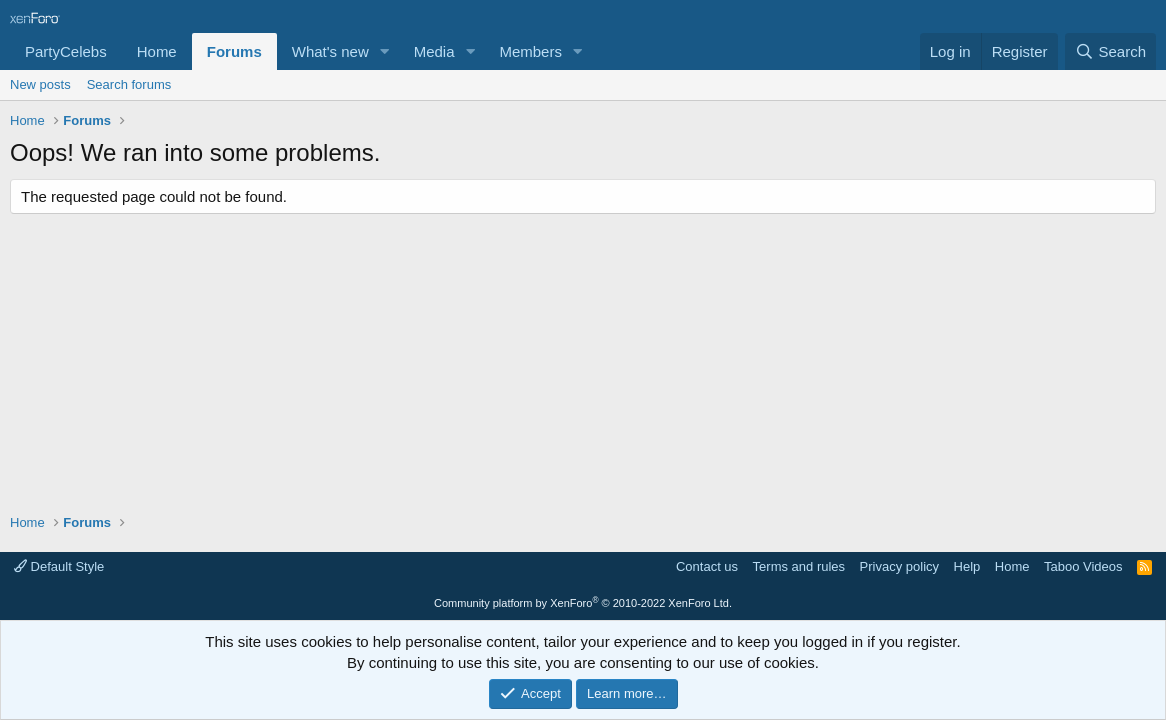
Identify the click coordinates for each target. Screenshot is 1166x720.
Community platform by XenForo (583, 603)
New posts (40, 84)
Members (530, 51)
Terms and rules (799, 566)
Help (967, 566)
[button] (385, 51)
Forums (234, 51)
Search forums (129, 84)
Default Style (59, 566)
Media (434, 51)
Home (157, 51)
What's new (330, 51)
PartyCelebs (66, 51)
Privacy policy (899, 566)
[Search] (1110, 51)
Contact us (707, 566)
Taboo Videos (1083, 566)
